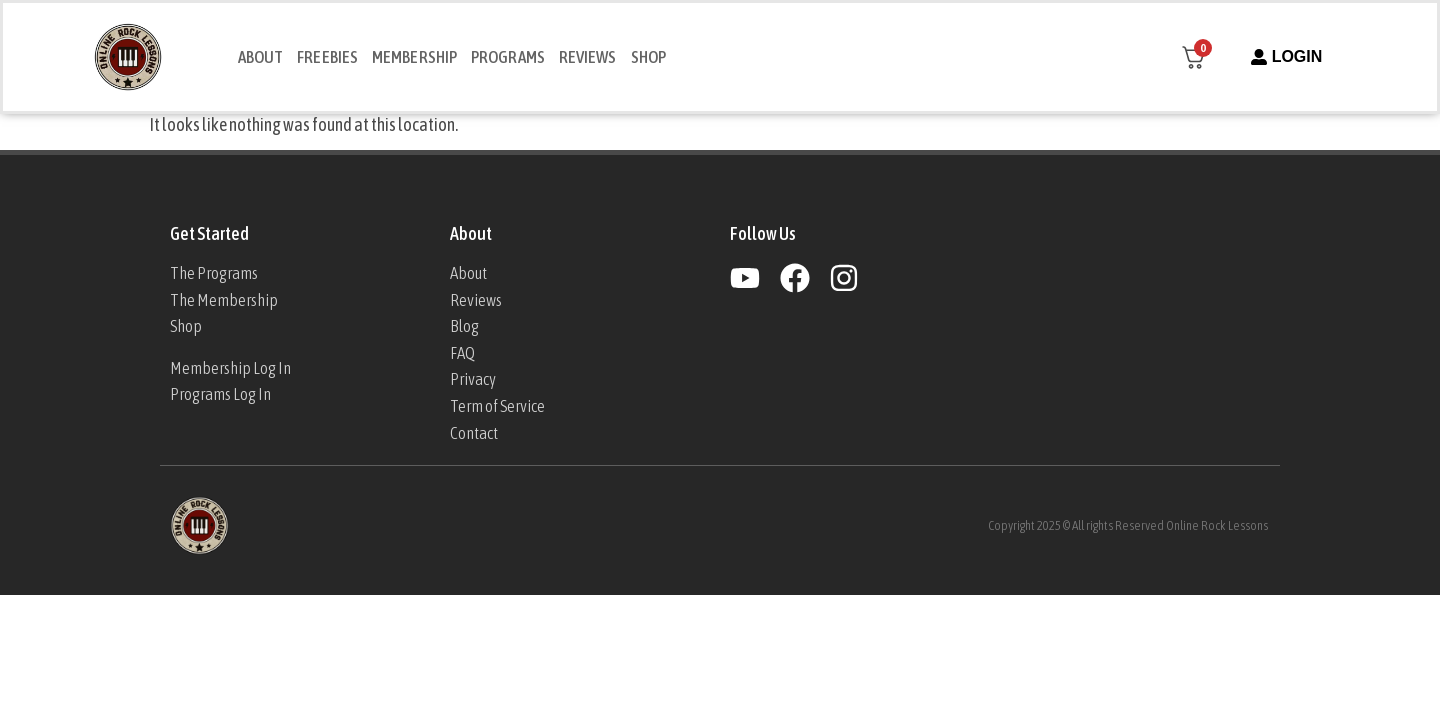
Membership (414, 57)
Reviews (588, 57)
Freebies (327, 57)
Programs (508, 57)
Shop (648, 57)
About (261, 57)
